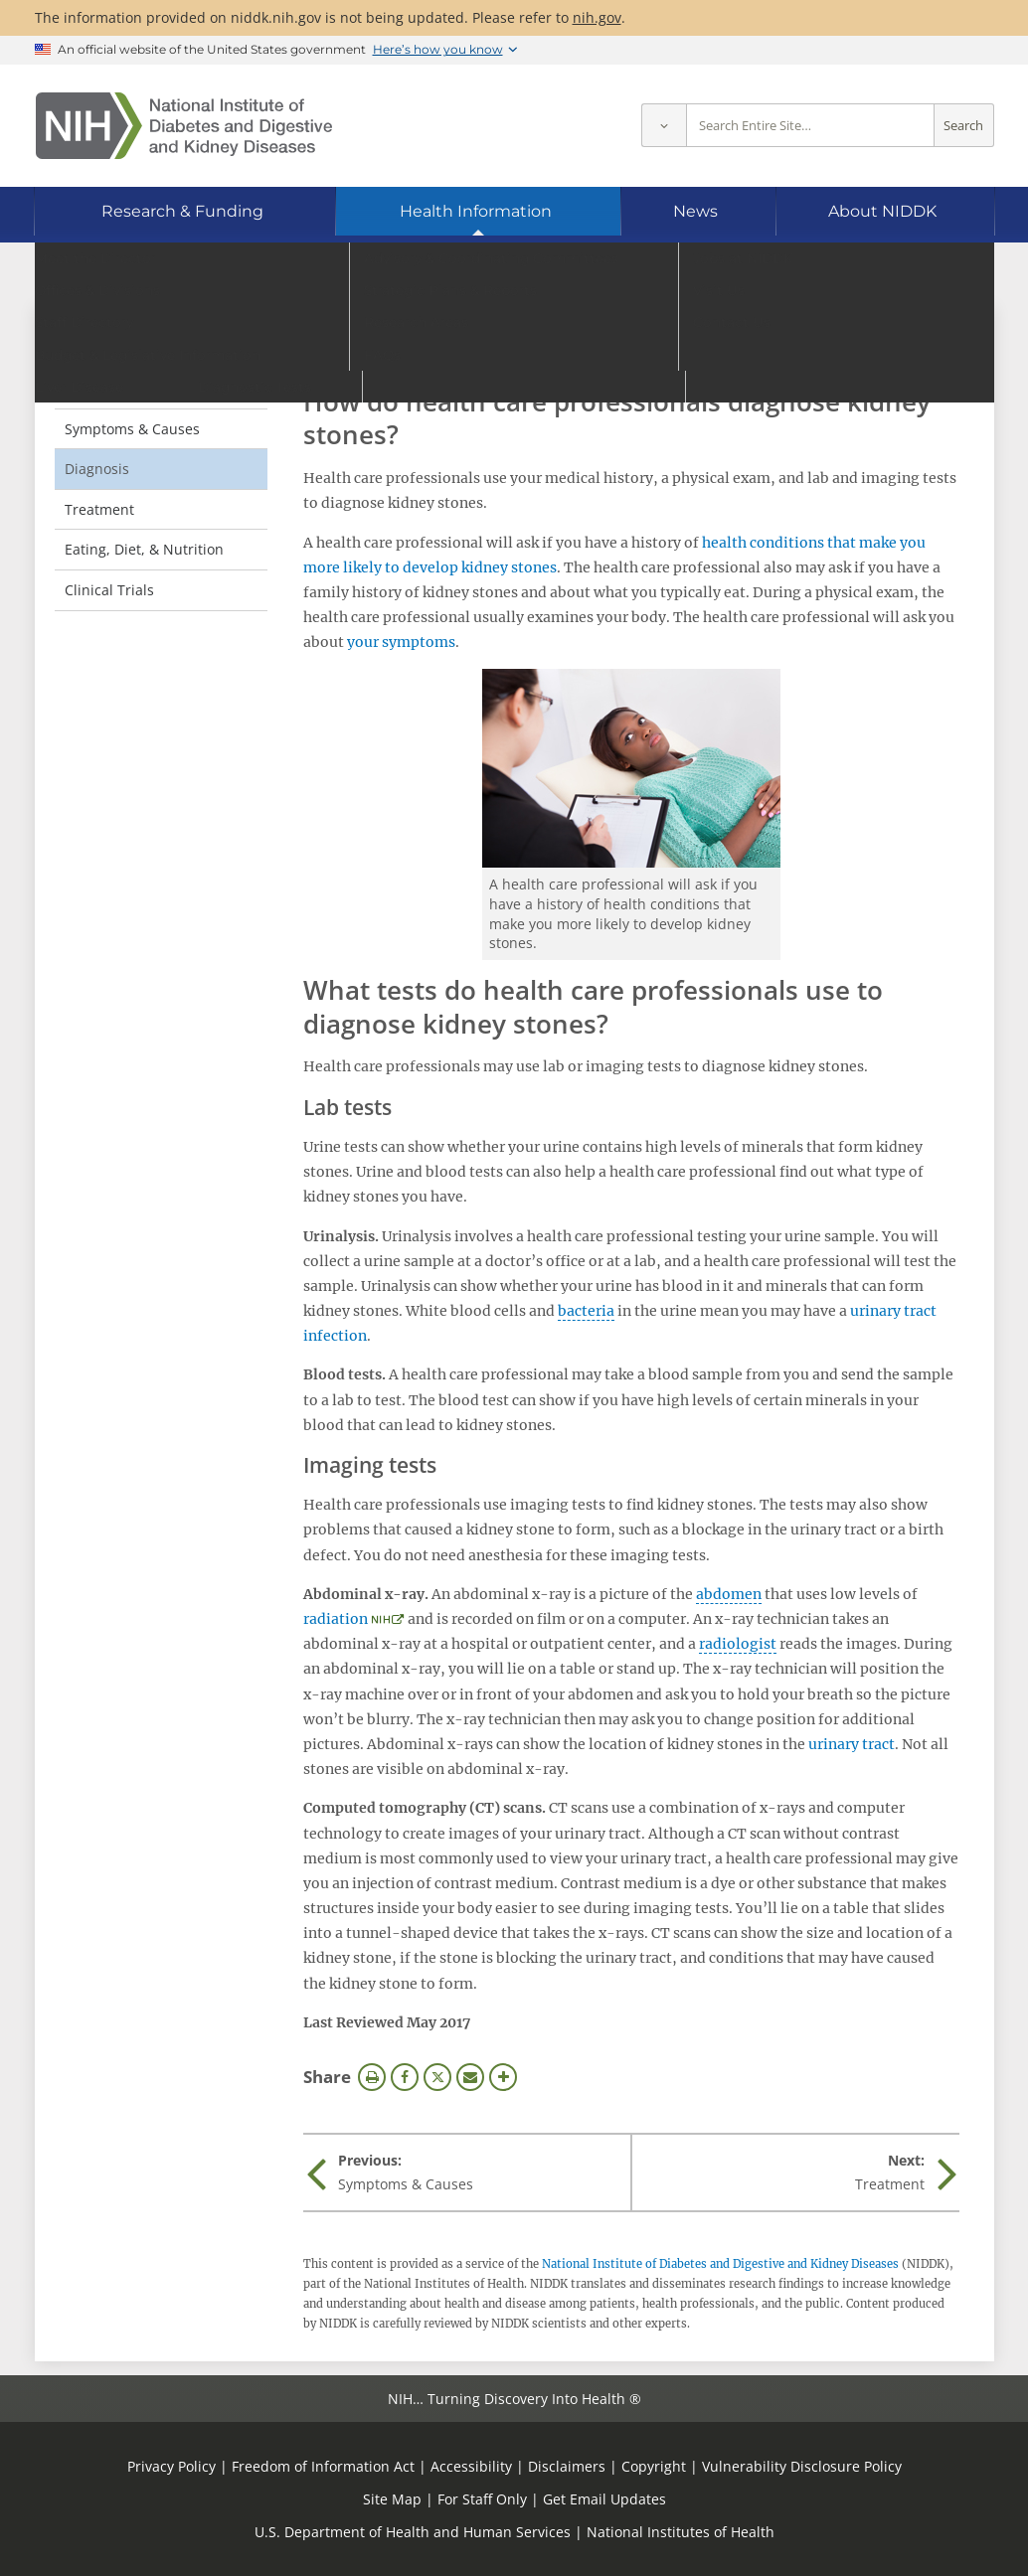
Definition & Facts (123, 388)
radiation (335, 1619)
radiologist (737, 1644)
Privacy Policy (171, 2466)
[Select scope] (663, 125)
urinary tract (851, 1744)
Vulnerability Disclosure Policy (802, 2466)
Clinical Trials (109, 589)
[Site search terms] (810, 125)
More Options (503, 2077)
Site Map (392, 2499)
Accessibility (471, 2466)
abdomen (729, 1594)
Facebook (405, 2077)
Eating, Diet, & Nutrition (144, 549)
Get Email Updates (604, 2499)
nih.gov (597, 17)
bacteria (586, 1311)
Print (372, 2077)
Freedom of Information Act (323, 2466)
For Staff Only (482, 2499)
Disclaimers (566, 2466)
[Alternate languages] (925, 273)
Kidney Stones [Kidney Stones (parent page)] (129, 347)
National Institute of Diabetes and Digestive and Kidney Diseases (720, 2264)
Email (470, 2077)
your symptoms (401, 642)
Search (963, 125)
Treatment (99, 509)
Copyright (653, 2466)
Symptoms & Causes (132, 428)
